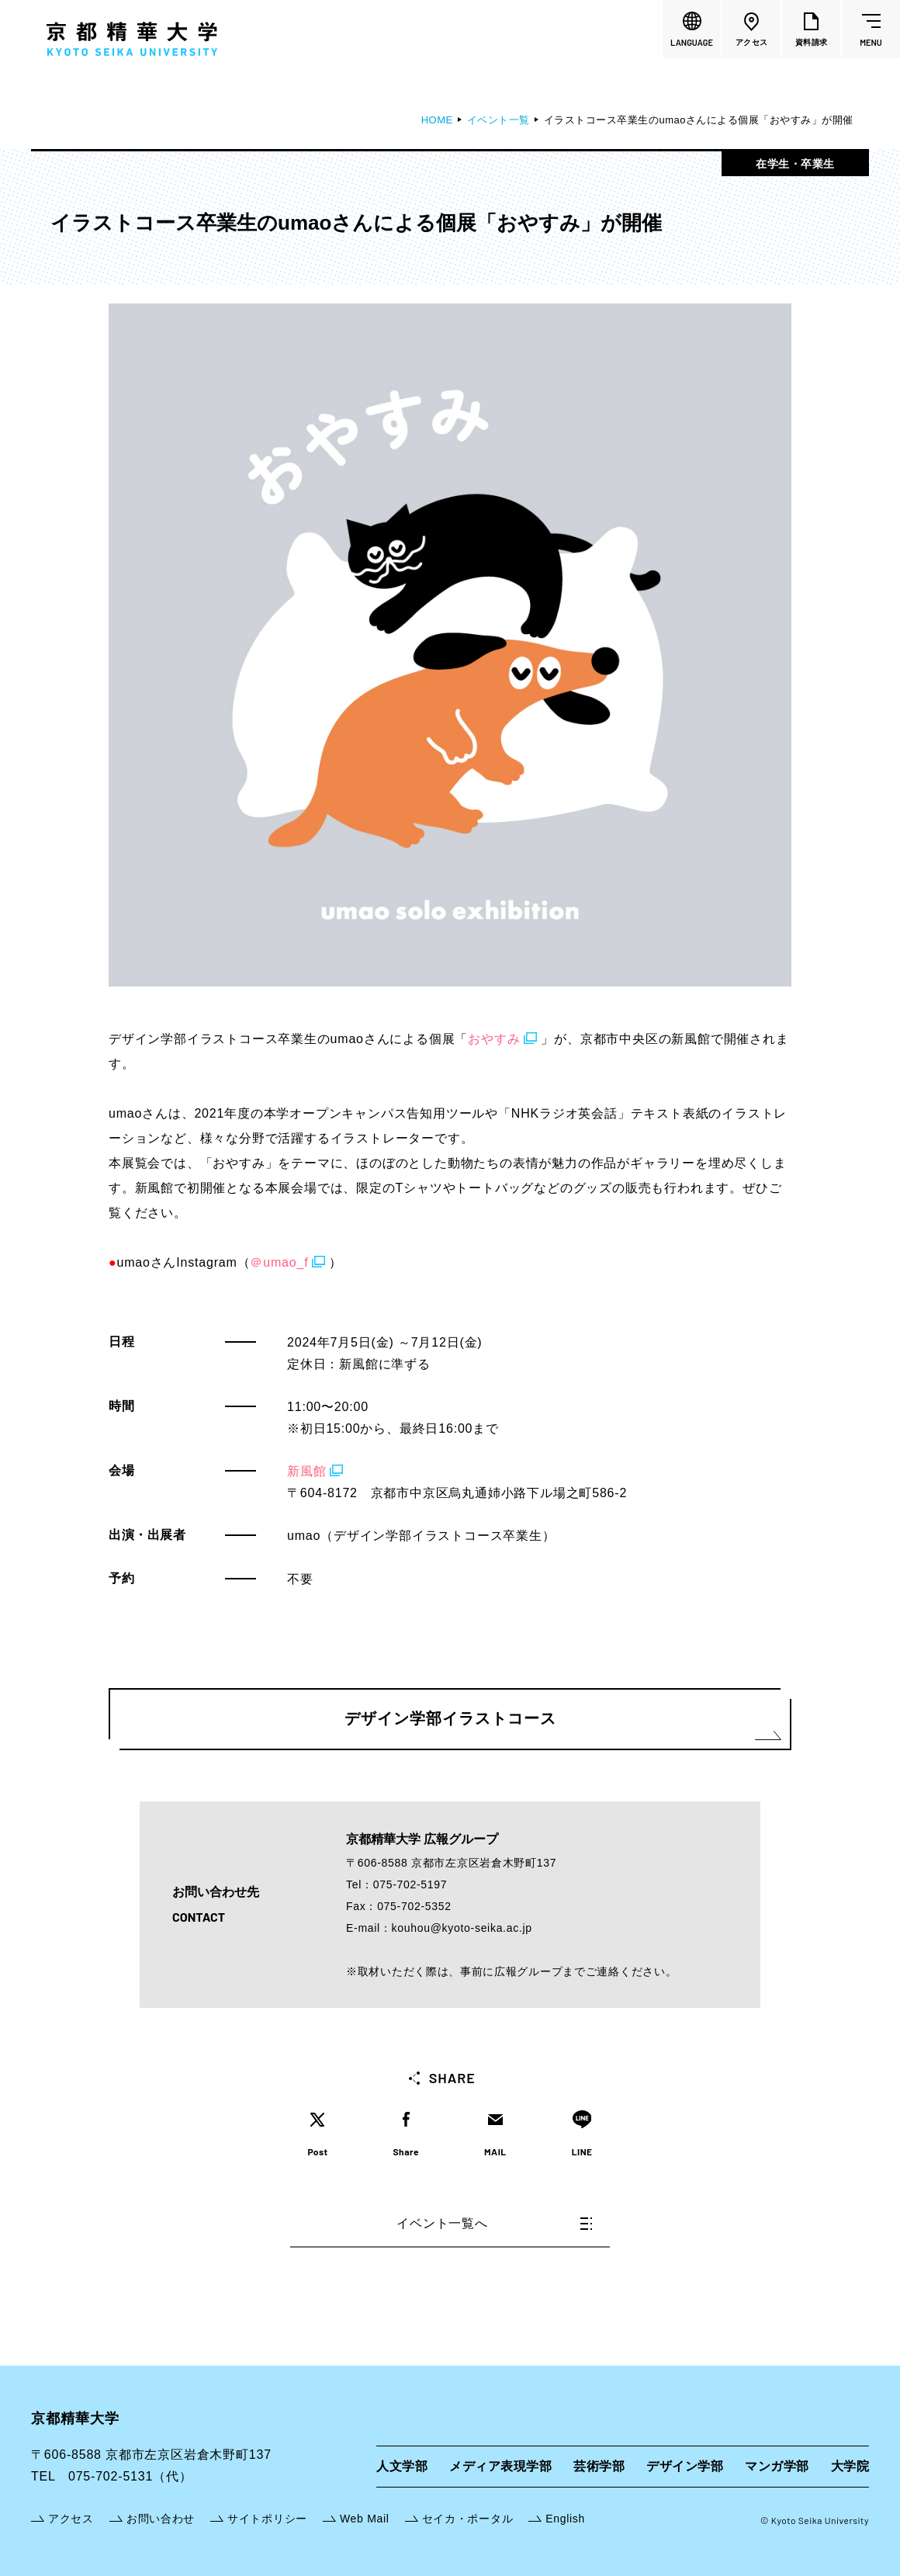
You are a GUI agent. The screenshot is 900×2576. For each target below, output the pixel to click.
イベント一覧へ (494, 2223)
